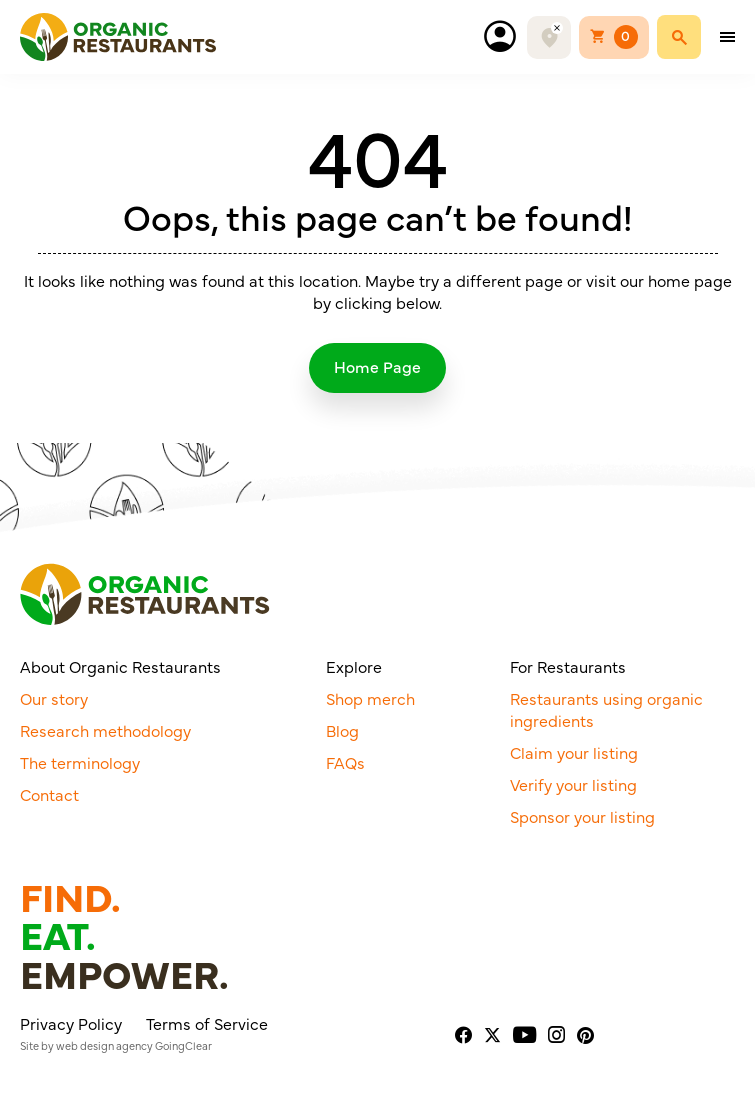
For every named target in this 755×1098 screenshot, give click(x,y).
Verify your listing (573, 784)
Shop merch (370, 698)
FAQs (345, 762)
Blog (342, 730)
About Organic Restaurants (120, 666)
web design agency (104, 1045)
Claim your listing (574, 752)
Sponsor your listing (582, 816)
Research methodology (105, 730)
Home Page (377, 366)
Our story (54, 698)
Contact (49, 794)
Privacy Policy (71, 1023)
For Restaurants (568, 666)
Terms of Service (207, 1023)
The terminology (80, 762)
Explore (354, 666)
